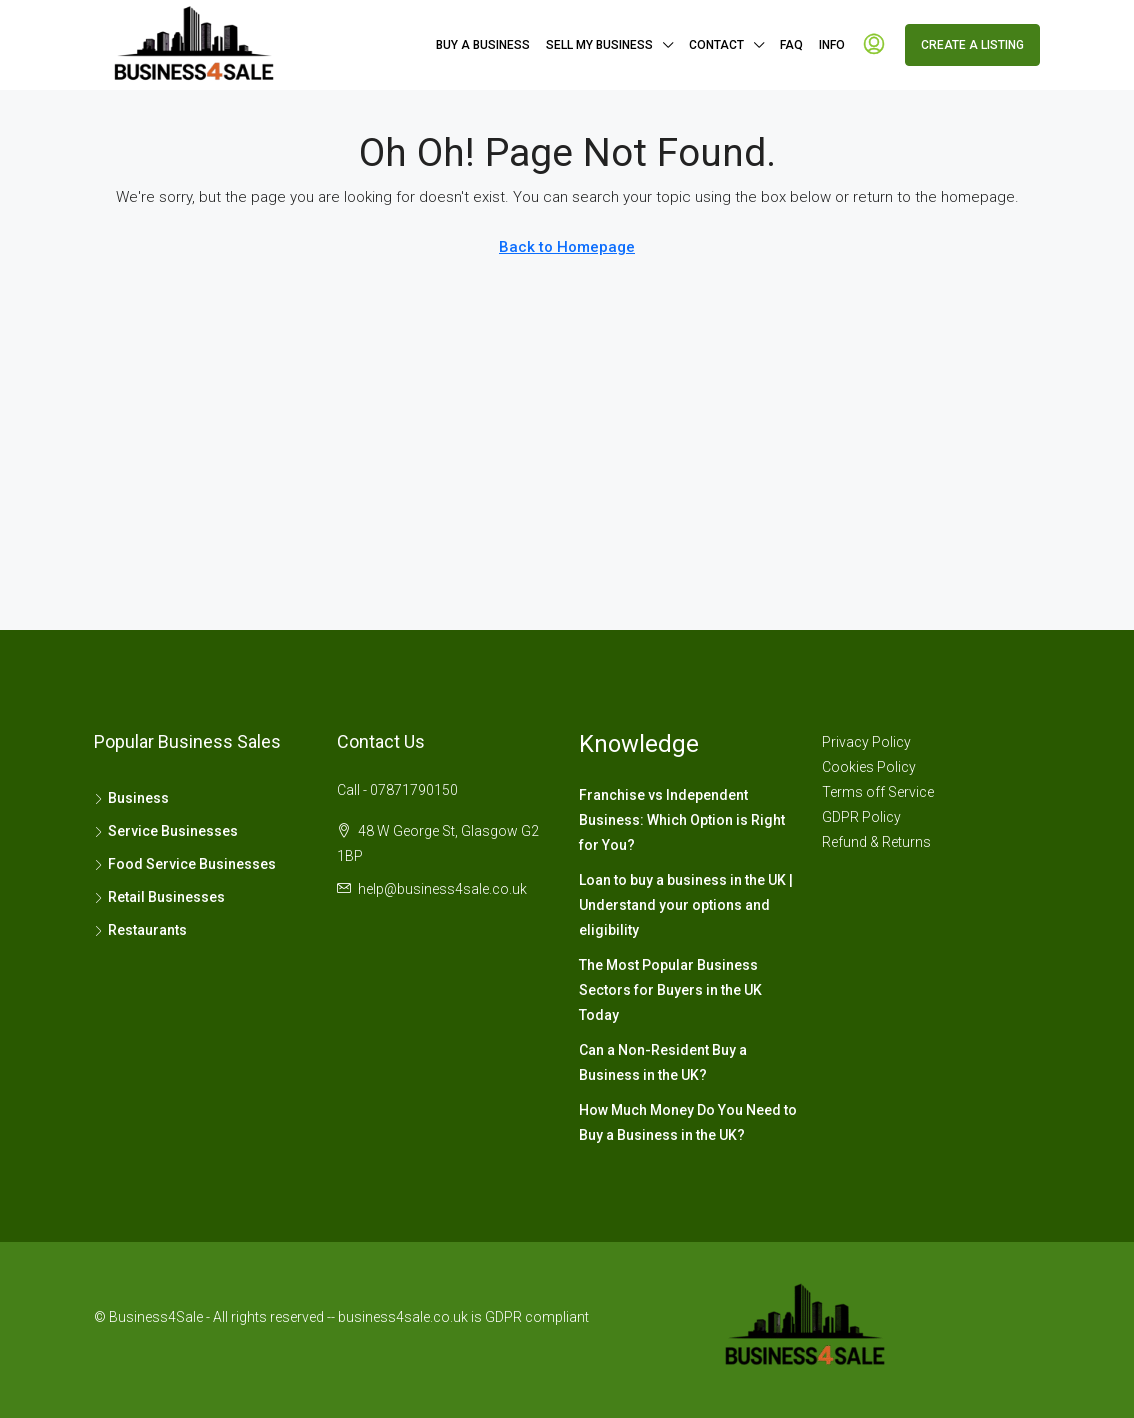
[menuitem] (874, 45)
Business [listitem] (131, 798)
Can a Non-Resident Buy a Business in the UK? (663, 1062)
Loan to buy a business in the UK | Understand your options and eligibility (686, 905)
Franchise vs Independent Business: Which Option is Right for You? (682, 820)
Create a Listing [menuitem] (972, 45)
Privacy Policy (866, 742)
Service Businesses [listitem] (166, 831)
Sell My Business (599, 45)
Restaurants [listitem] (140, 930)
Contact (716, 45)
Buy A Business (483, 45)
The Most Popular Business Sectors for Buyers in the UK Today (670, 990)
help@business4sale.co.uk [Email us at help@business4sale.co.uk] (442, 889)
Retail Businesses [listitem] (159, 897)
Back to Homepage (567, 247)
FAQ (791, 45)
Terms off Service (878, 792)
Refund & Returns (876, 842)
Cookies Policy (869, 767)
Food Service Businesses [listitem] (185, 864)
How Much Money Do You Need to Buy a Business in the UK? (688, 1122)
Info (832, 45)
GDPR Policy (861, 817)
